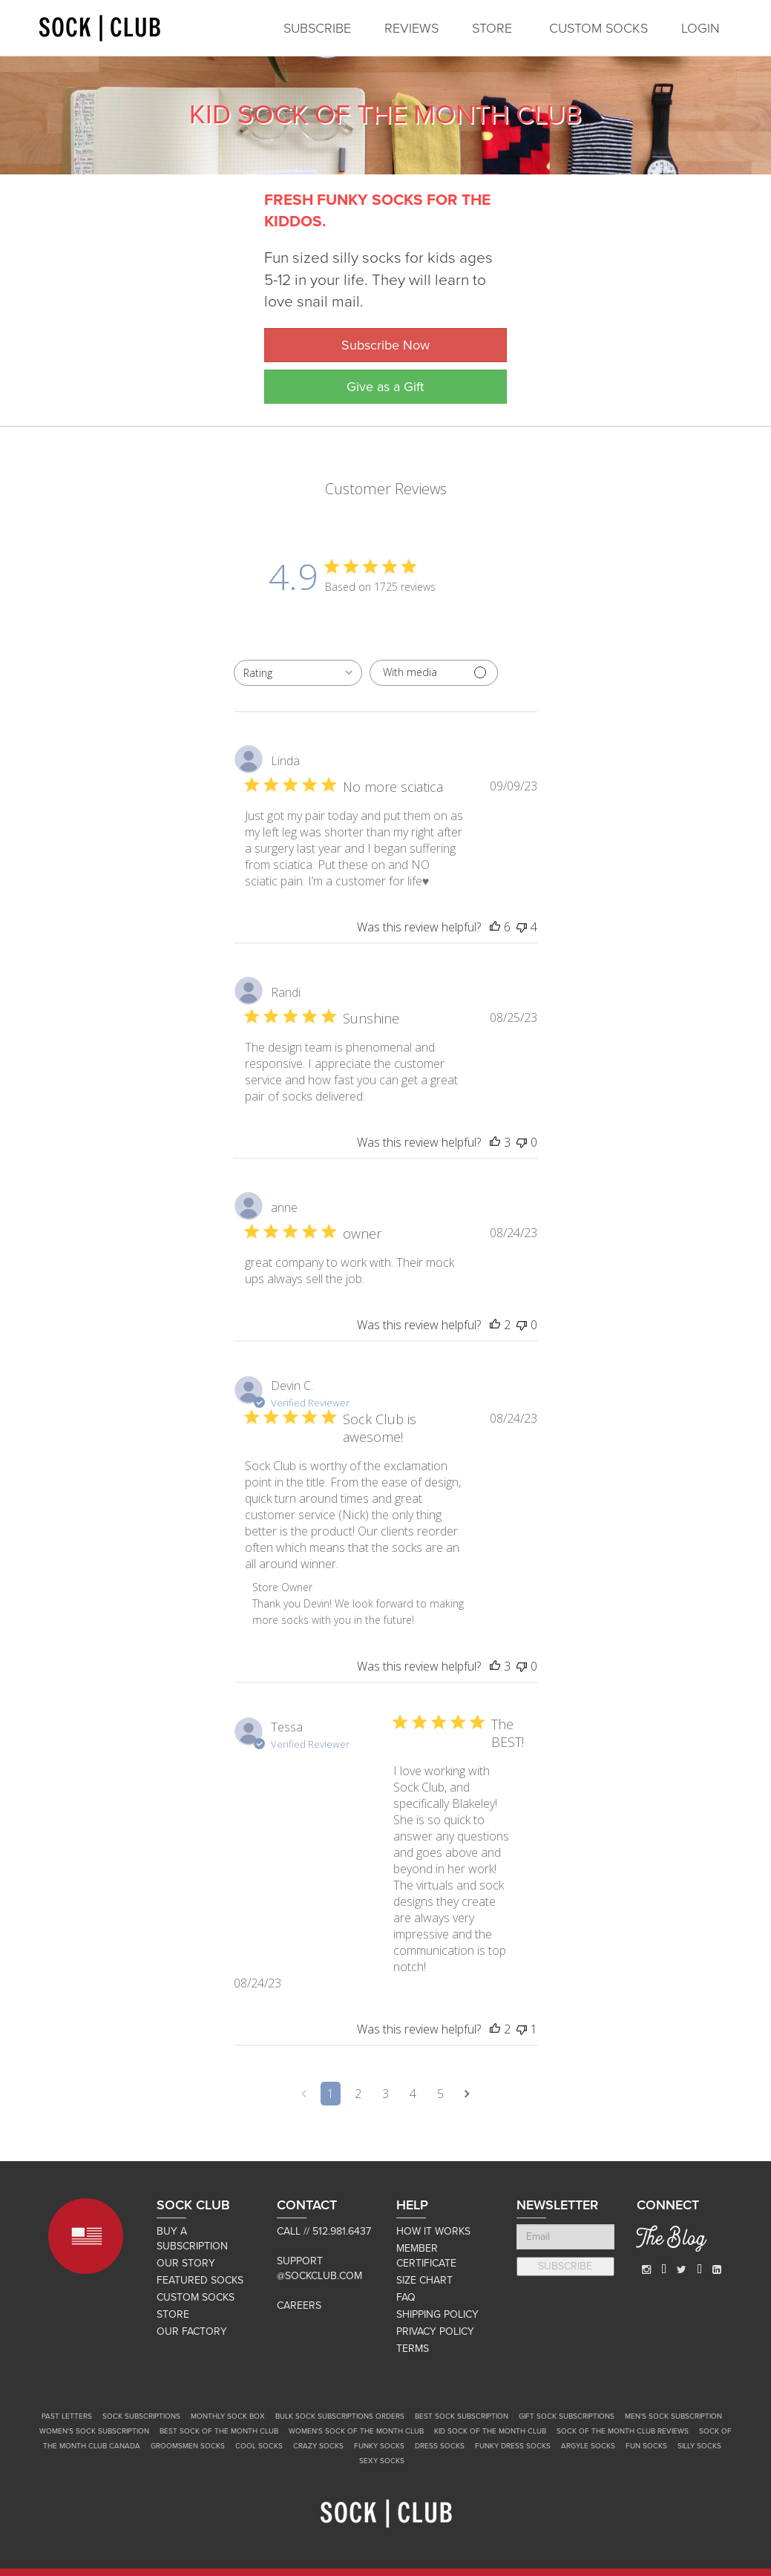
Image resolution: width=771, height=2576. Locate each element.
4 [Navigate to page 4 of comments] (413, 2093)
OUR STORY (186, 2263)
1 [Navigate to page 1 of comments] (330, 2093)
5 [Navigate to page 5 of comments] (440, 2093)
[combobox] (298, 673)
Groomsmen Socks (188, 2446)
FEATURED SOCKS (200, 2280)
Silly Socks (699, 2446)
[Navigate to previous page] (304, 2093)
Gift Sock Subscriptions (566, 2416)
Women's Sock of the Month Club (356, 2431)
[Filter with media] (434, 673)
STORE (492, 28)
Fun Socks (646, 2446)
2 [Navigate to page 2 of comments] (358, 2093)
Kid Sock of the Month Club (490, 2431)
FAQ (406, 2297)
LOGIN (700, 28)
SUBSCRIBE (317, 28)
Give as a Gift (385, 386)
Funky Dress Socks (513, 2446)
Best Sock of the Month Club (219, 2431)
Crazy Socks (318, 2446)
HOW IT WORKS (433, 2231)
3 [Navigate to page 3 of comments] (385, 2093)
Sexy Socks (381, 2461)
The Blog (671, 2240)
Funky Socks (379, 2446)
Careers (299, 2305)
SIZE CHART (424, 2280)
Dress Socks (440, 2446)
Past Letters (67, 2416)
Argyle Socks (588, 2446)
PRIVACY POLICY (435, 2331)
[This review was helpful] (495, 927)
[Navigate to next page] (467, 2093)
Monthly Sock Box (228, 2416)
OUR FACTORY (192, 2331)
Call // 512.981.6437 (324, 2231)
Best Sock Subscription (461, 2416)
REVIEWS (411, 28)
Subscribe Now (385, 345)
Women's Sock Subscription (94, 2431)
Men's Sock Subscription (673, 2416)
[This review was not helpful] (521, 927)
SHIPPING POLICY (437, 2314)
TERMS (412, 2348)
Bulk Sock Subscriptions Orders (339, 2416)
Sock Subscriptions (141, 2416)
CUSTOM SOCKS (598, 28)
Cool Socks (259, 2446)
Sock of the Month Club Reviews (623, 2431)
